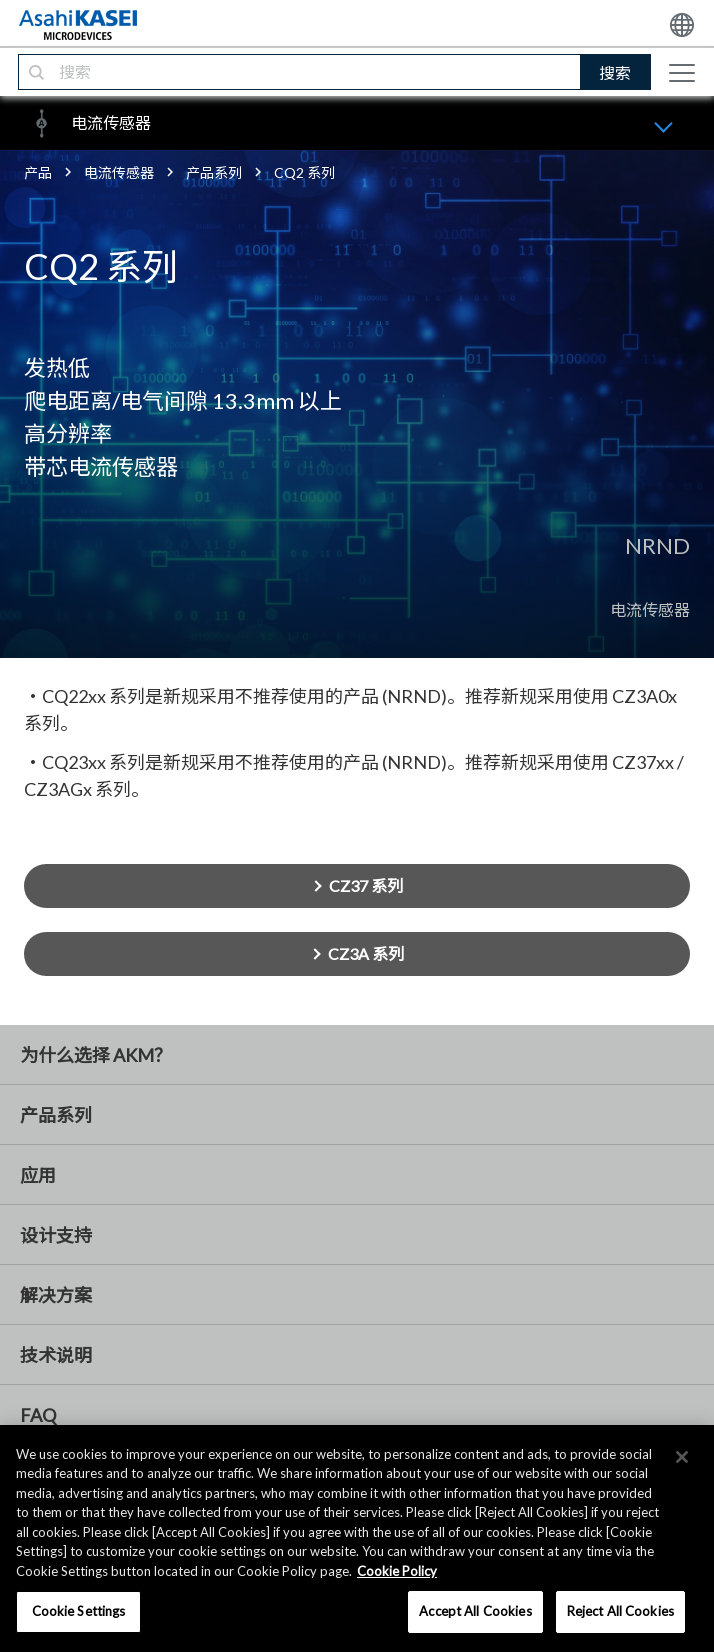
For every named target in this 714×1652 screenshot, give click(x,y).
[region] (357, 1538)
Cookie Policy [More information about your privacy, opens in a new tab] (397, 1571)
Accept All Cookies (475, 1611)
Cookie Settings (79, 1611)
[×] (682, 1457)
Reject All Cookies (620, 1611)
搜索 (615, 72)
